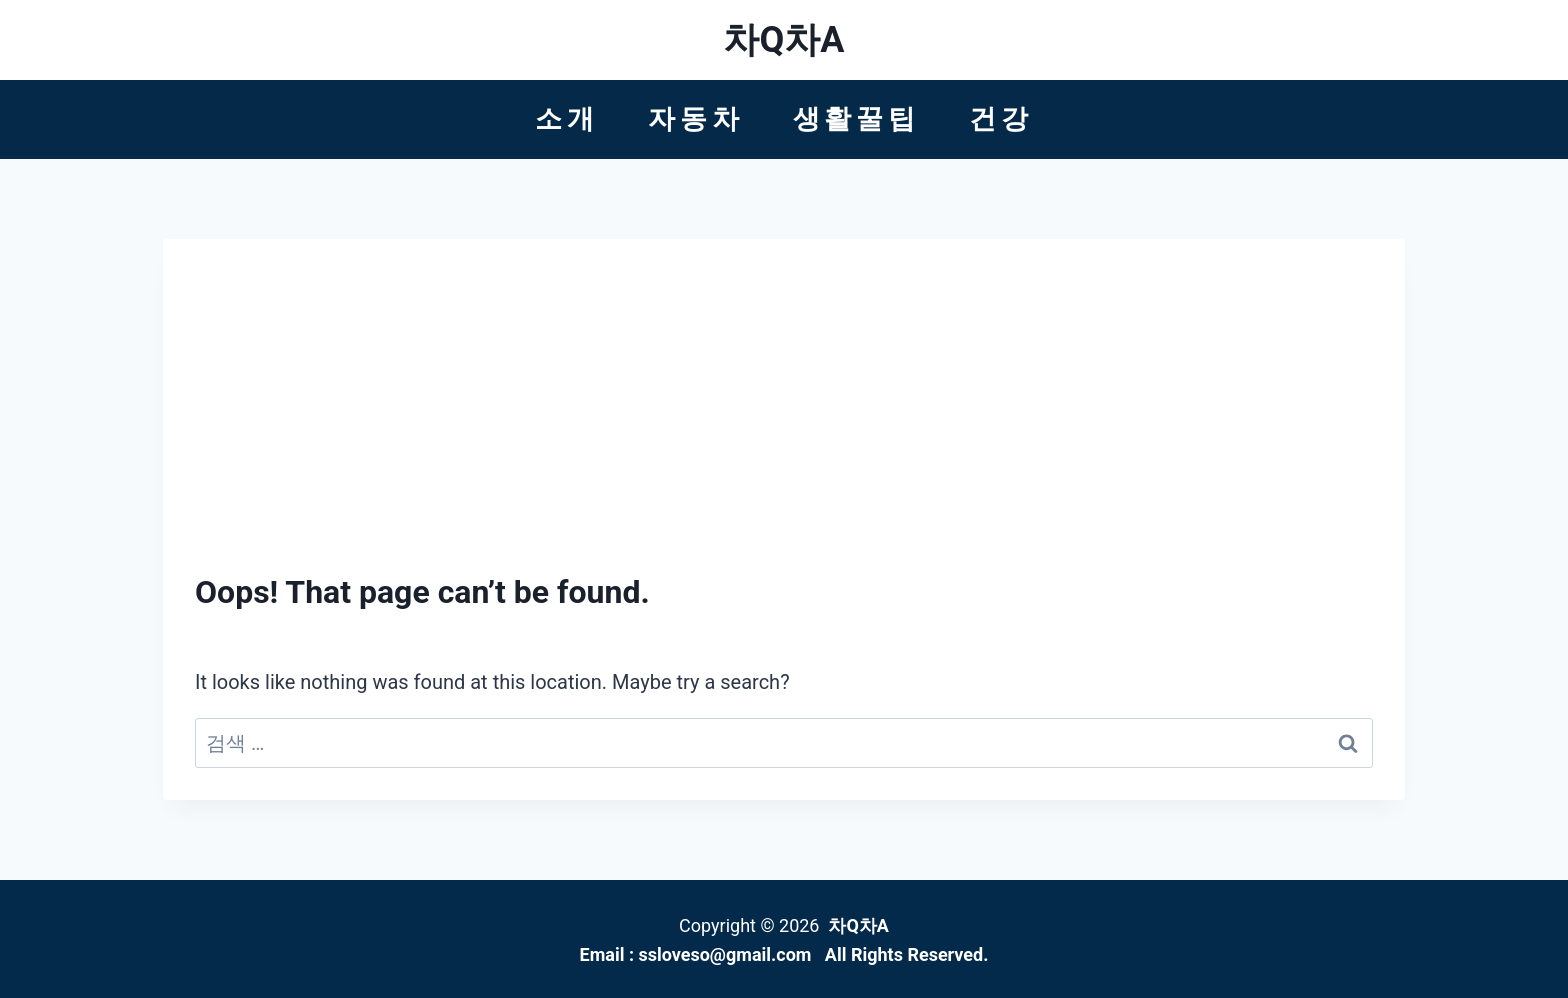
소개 (567, 119)
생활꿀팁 (856, 119)
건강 (1001, 119)
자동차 (695, 119)
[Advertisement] (784, 421)
